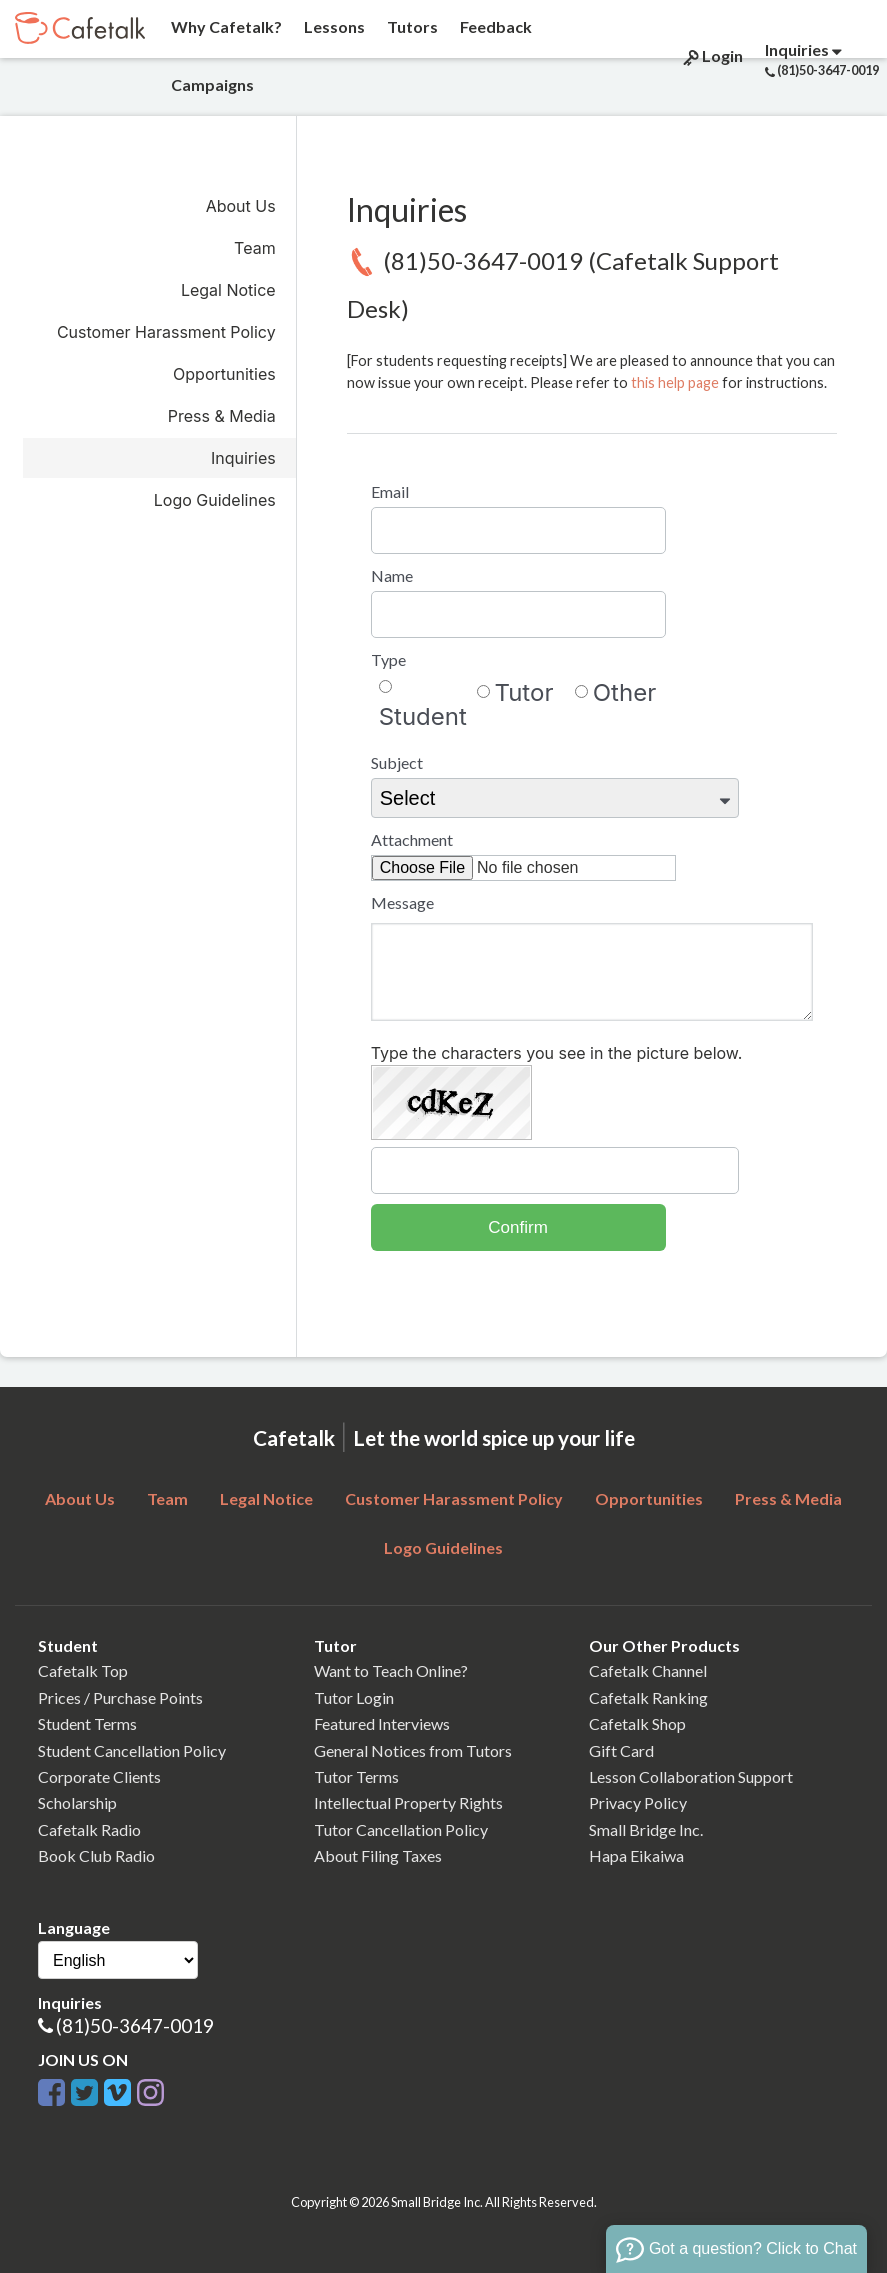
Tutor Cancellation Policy (401, 1829)
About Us (241, 206)
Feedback (494, 26)
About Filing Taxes (378, 1855)
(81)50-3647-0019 (135, 2025)
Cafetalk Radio (89, 1829)
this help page (675, 382)
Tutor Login (354, 1697)
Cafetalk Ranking (648, 1697)
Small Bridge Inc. (646, 1829)
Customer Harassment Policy (166, 332)
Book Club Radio (96, 1855)
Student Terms (87, 1723)
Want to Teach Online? (391, 1670)
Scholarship (77, 1802)
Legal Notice (228, 290)
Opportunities (224, 374)
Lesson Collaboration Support (691, 1776)
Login (711, 56)
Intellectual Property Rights (408, 1802)
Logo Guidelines (215, 500)
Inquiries (243, 458)
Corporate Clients (99, 1776)
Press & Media (222, 416)
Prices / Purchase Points (120, 1697)
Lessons (333, 26)
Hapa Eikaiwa (636, 1855)
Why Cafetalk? (225, 26)
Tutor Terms (356, 1776)
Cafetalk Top (83, 1670)
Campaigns (211, 84)
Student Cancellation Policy (132, 1750)
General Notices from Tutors (413, 1750)
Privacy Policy (638, 1802)
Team (255, 248)
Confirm (518, 1227)
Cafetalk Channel (648, 1670)
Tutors (411, 26)
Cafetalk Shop (637, 1723)
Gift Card (621, 1750)
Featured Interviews (382, 1723)
